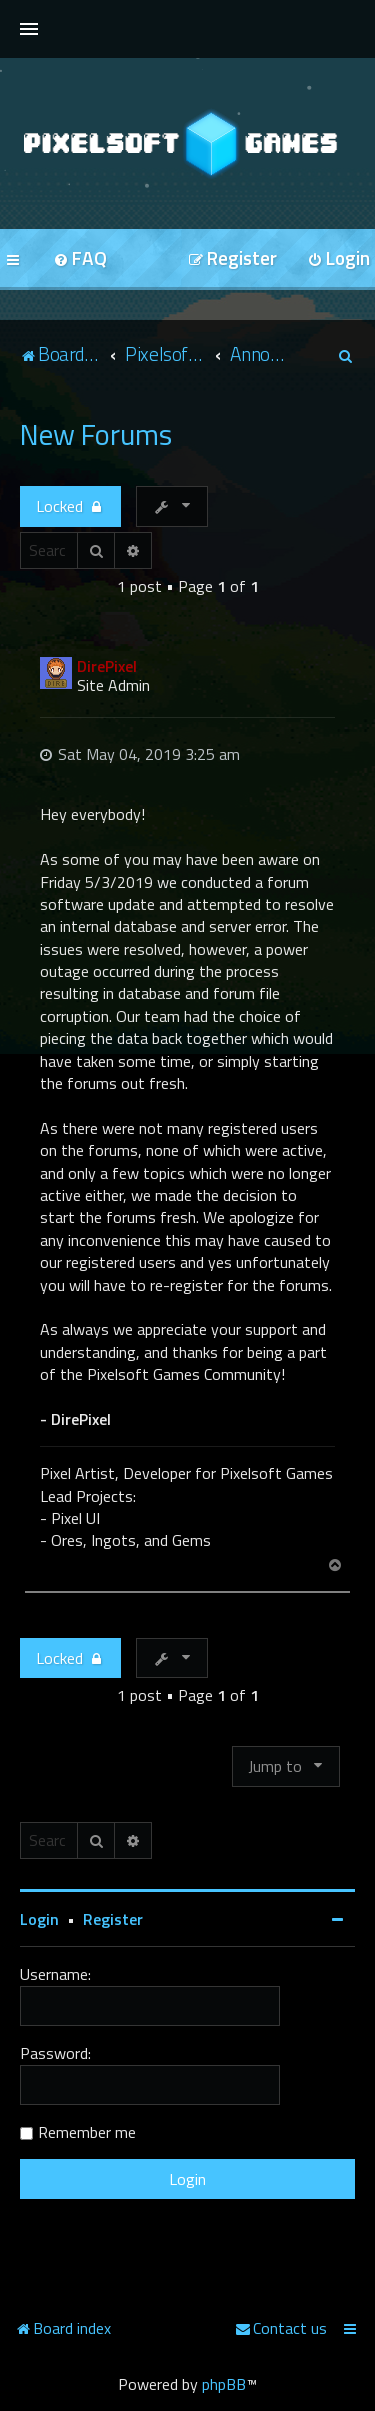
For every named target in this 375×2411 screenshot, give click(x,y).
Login (39, 1919)
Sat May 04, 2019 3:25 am (140, 754)
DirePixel (107, 666)
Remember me (87, 2132)
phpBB (224, 2384)
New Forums (96, 434)
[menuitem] (80, 259)
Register (113, 1919)
